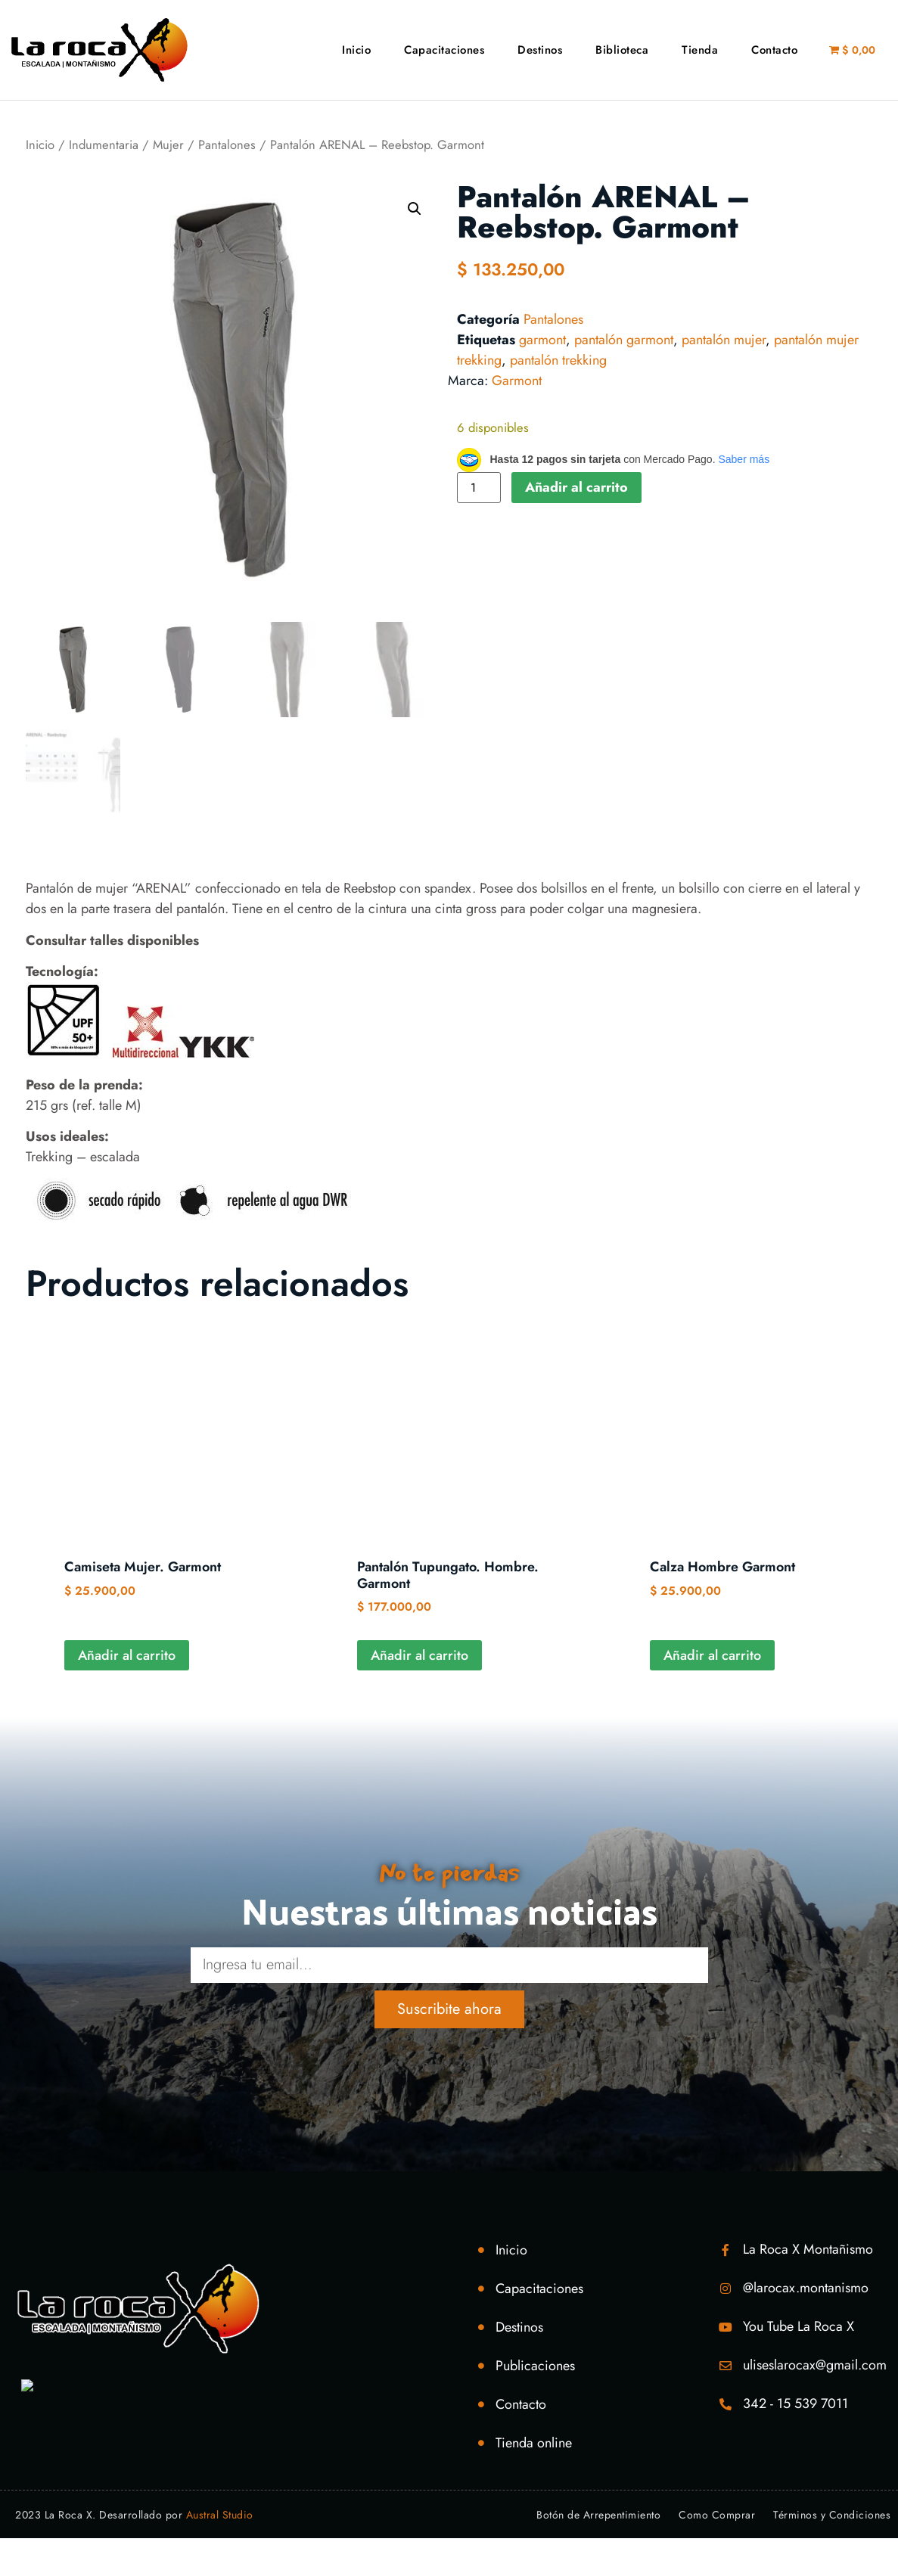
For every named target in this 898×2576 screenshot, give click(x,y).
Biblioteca (621, 50)
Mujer (168, 144)
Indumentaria (103, 144)
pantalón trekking (558, 360)
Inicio (356, 50)
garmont (542, 340)
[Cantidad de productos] (479, 487)
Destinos (539, 50)
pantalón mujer (724, 340)
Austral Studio (219, 2514)
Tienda (700, 50)
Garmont (517, 380)
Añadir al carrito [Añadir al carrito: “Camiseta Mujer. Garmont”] (127, 1655)
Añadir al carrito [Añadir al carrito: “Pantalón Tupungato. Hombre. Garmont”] (419, 1655)
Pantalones (227, 144)
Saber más (743, 459)
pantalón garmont (623, 340)
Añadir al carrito (576, 487)
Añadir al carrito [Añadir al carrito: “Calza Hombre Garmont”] (712, 1655)
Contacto (774, 50)
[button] (414, 208)
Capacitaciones (444, 50)
